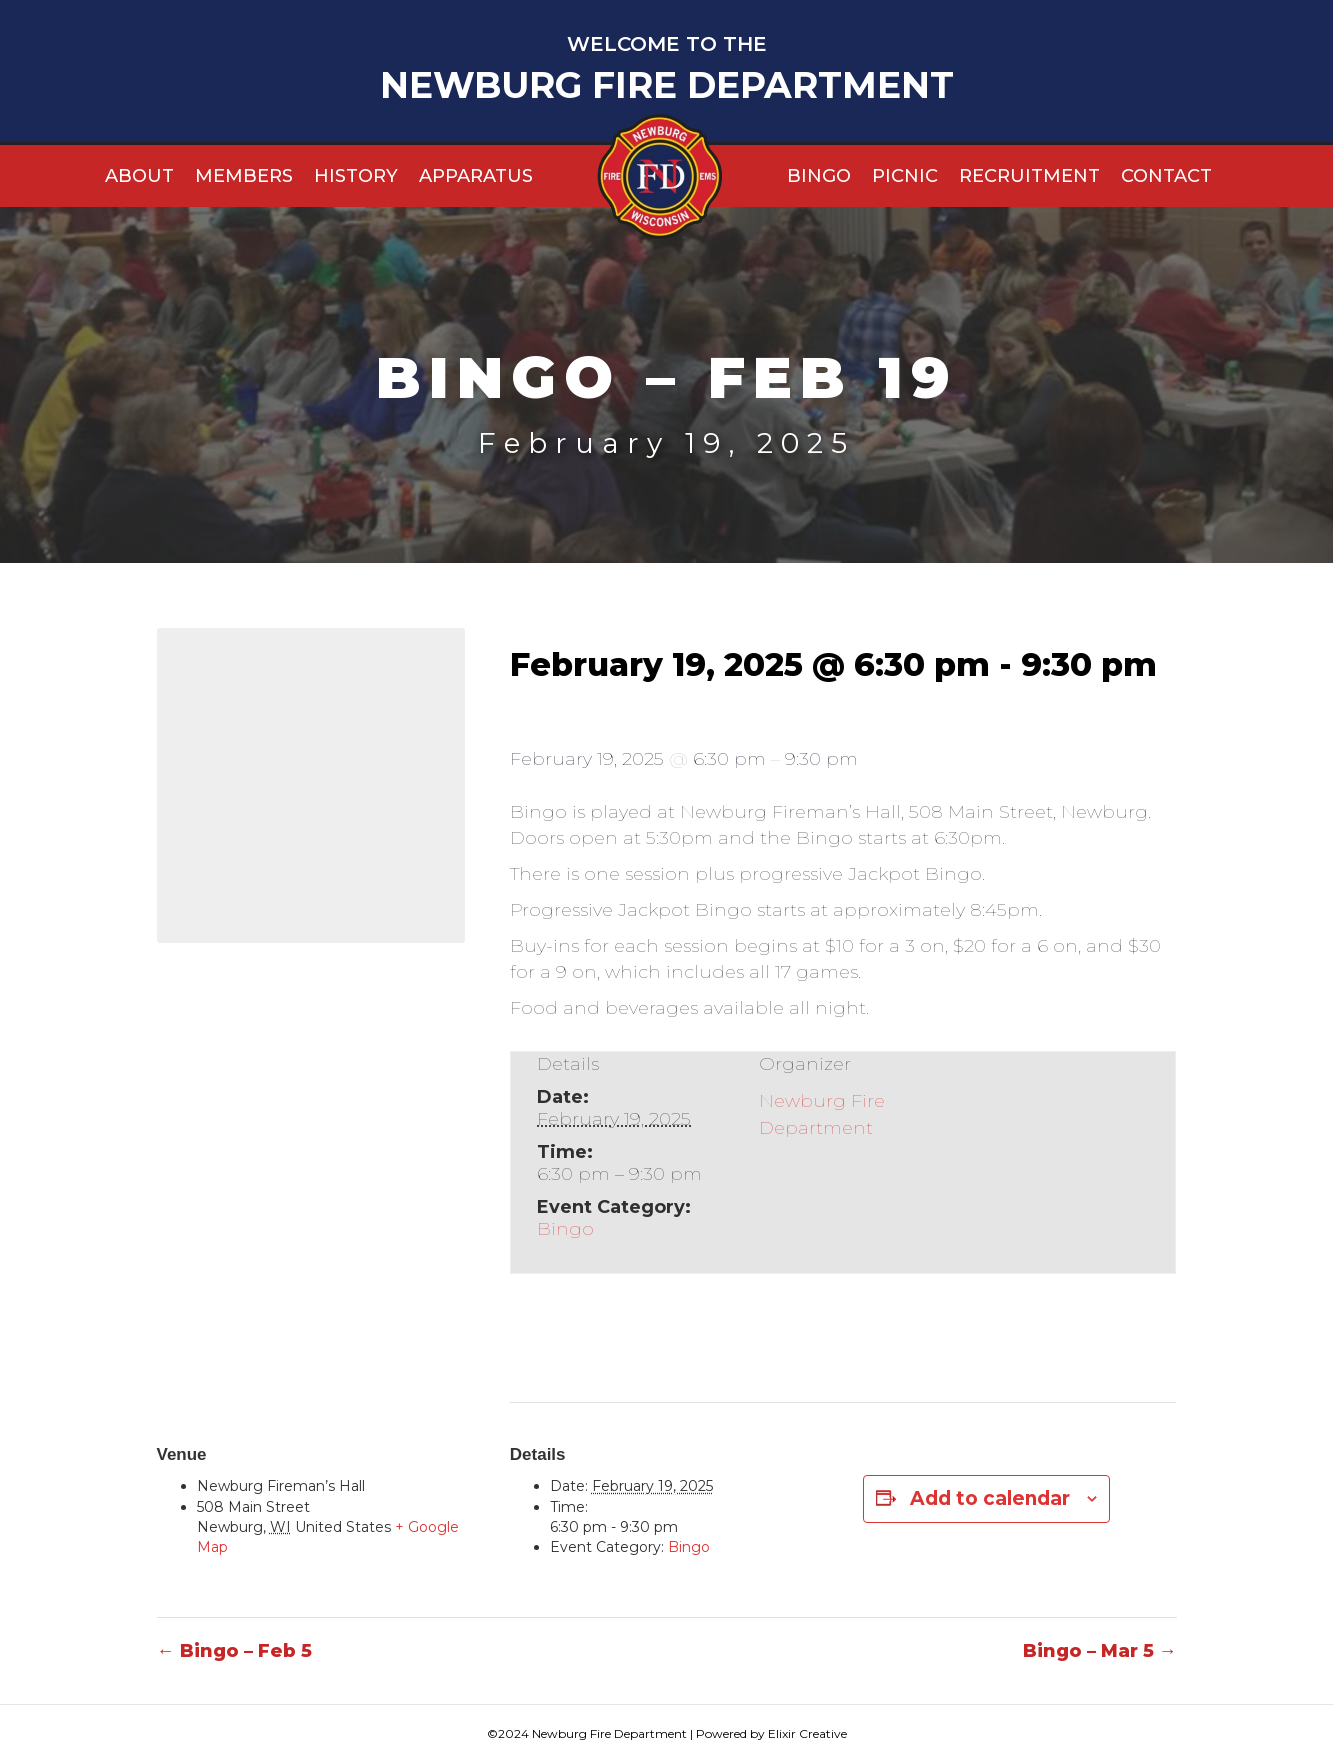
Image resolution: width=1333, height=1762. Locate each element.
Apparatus (476, 176)
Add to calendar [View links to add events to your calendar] (990, 1498)
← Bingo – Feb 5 (234, 1651)
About (139, 176)
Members (244, 176)
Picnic (905, 176)
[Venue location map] (311, 783)
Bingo (819, 176)
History (356, 176)
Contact (1166, 176)
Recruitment (1029, 176)
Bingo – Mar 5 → (1100, 1651)
